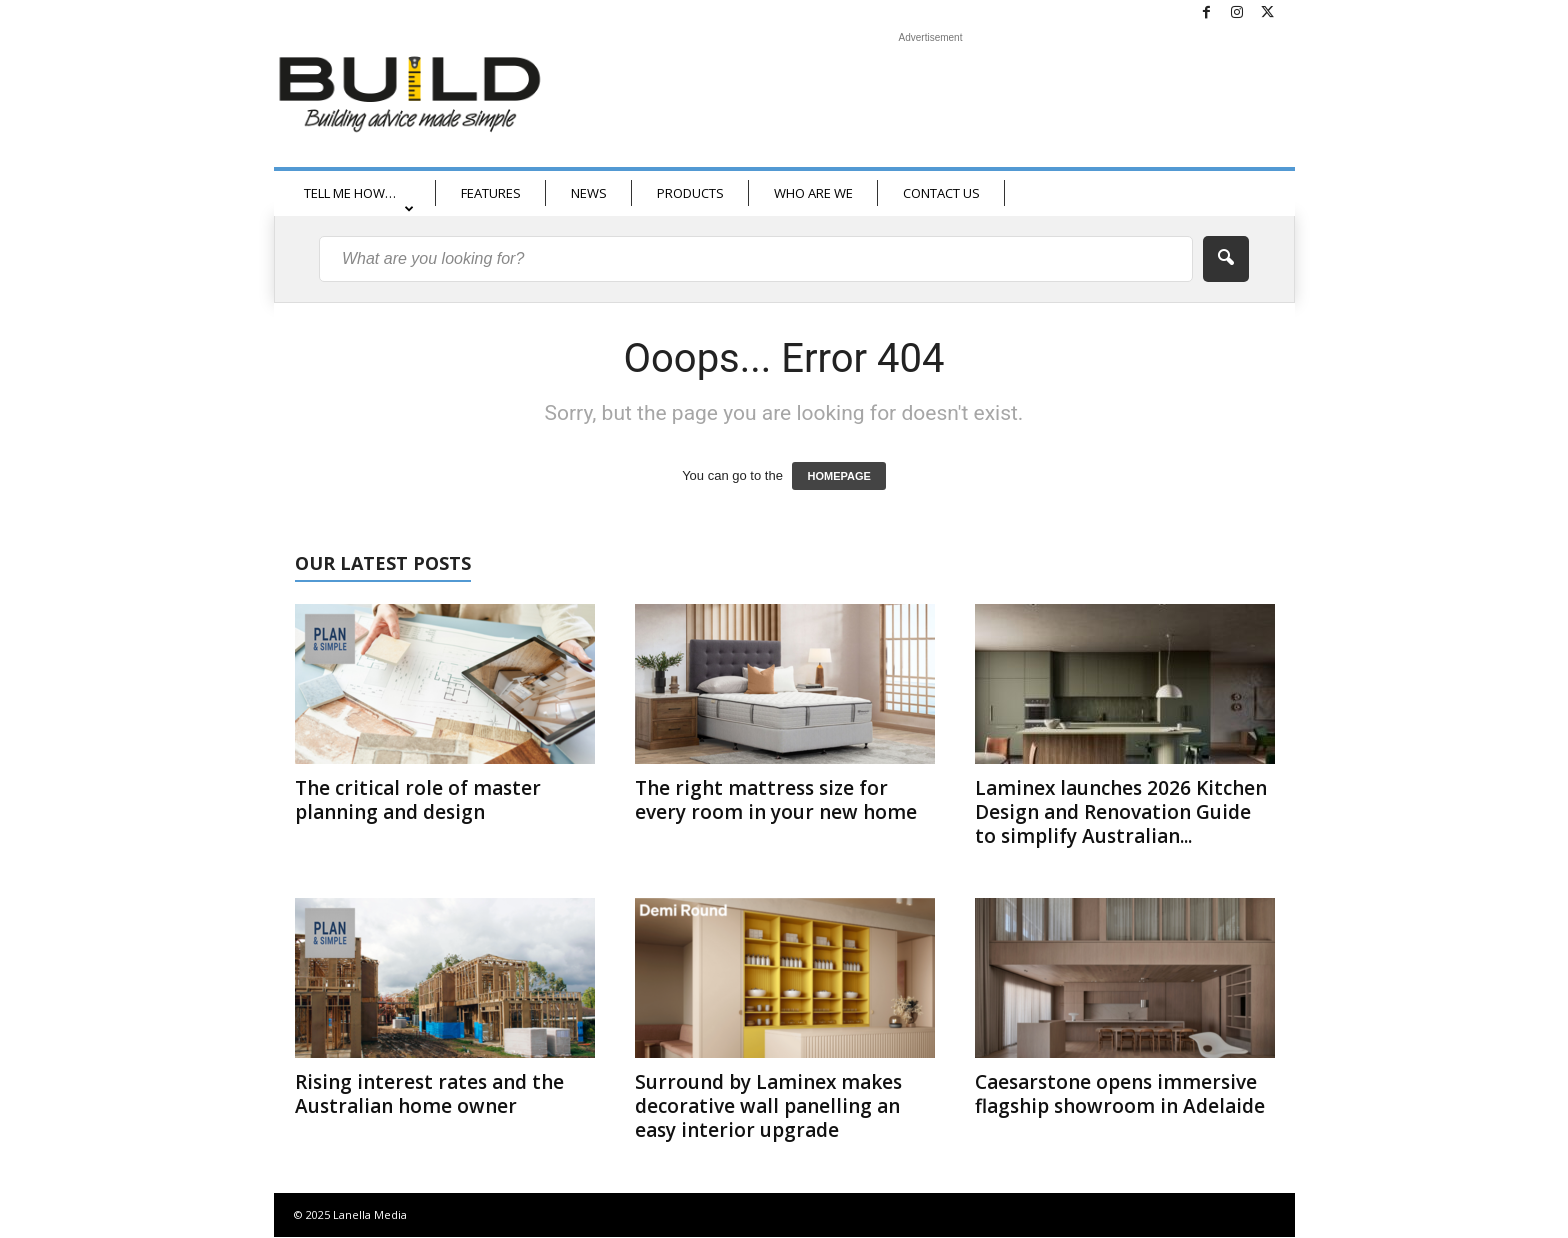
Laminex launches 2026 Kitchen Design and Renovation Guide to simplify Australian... (1121, 812)
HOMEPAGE (838, 476)
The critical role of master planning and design (418, 800)
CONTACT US (941, 193)
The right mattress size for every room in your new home (776, 800)
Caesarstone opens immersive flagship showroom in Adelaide (1120, 1094)
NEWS (589, 193)
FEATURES (491, 193)
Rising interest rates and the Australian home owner (429, 1094)
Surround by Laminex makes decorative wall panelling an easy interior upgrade (768, 1106)
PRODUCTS (690, 193)
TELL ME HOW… (359, 199)
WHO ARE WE (813, 193)
